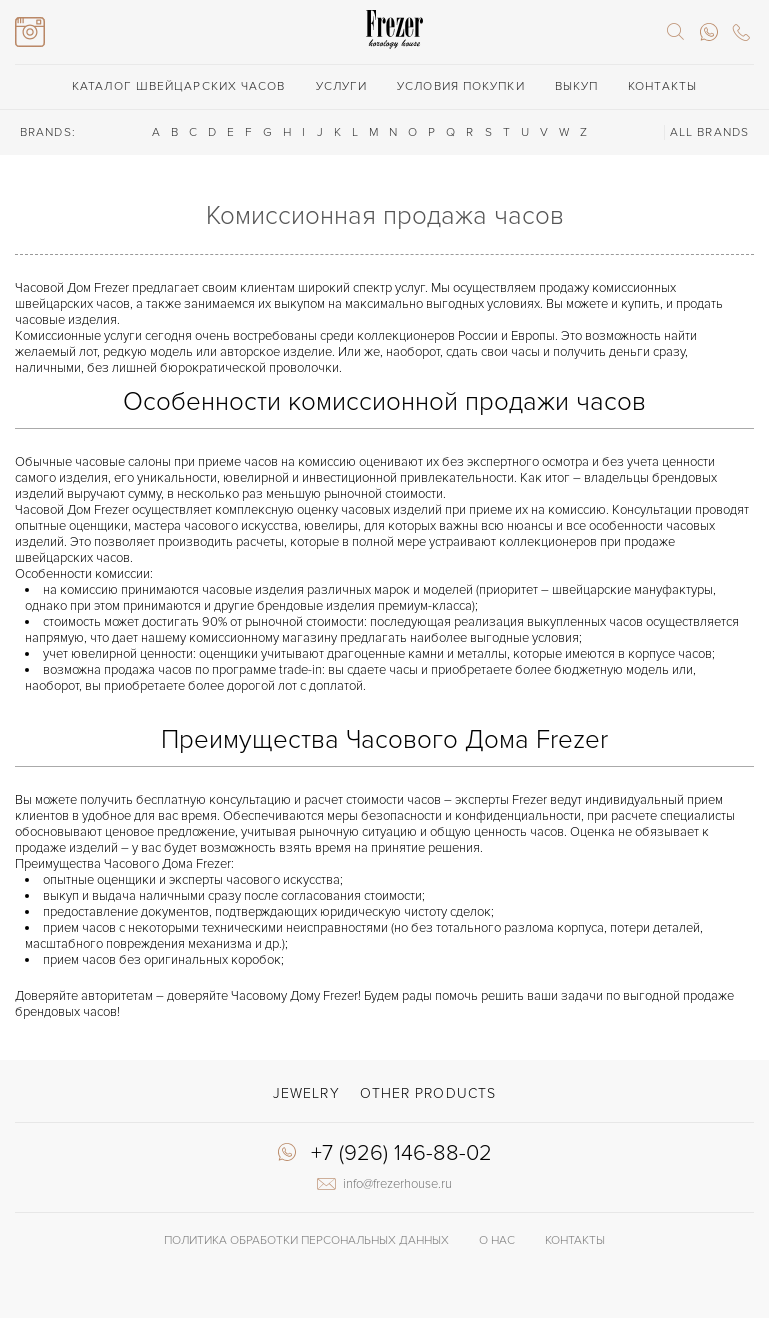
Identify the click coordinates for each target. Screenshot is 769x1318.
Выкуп (577, 86)
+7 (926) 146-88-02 (401, 1154)
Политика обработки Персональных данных (306, 1240)
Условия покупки (461, 86)
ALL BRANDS (709, 132)
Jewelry (306, 1093)
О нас (497, 1240)
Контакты (662, 86)
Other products (428, 1093)
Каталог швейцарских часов (179, 86)
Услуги (342, 86)
